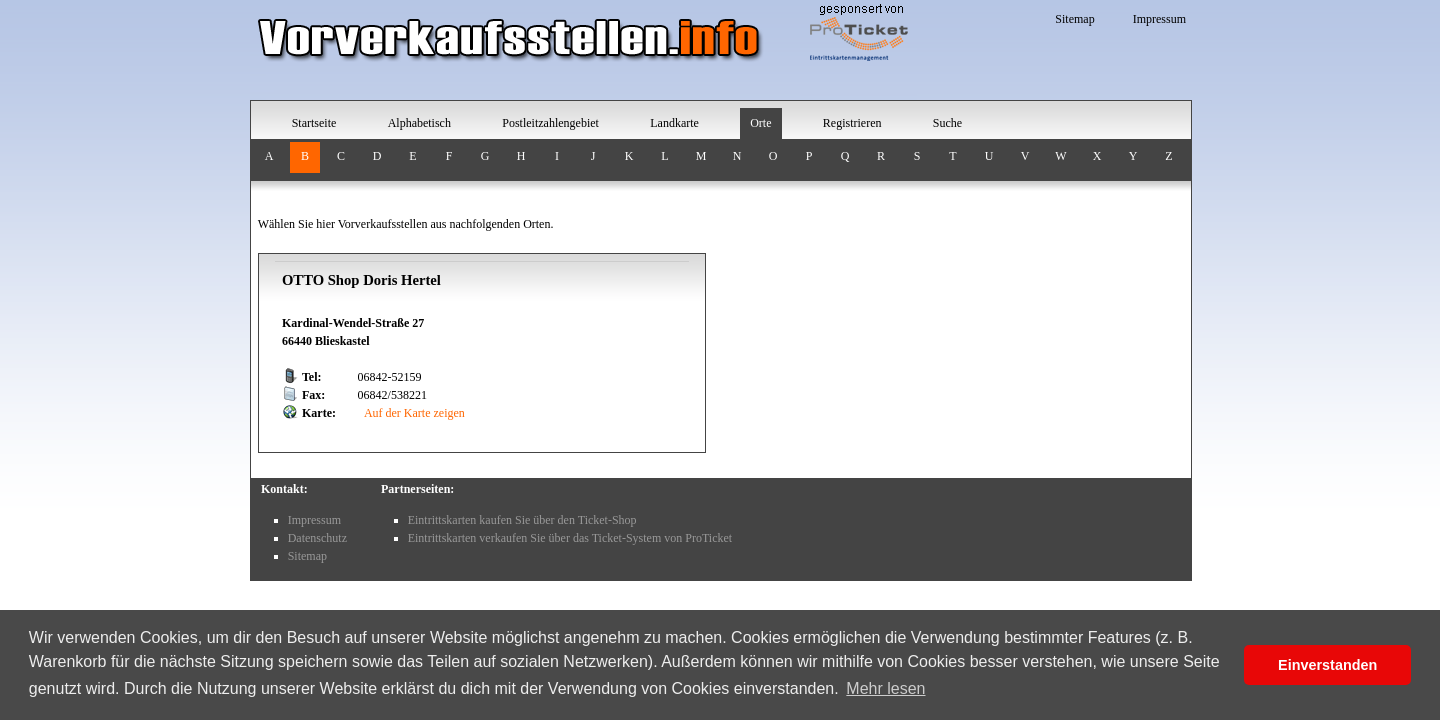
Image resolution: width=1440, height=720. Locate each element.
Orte (760, 123)
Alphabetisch (419, 123)
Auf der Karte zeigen (413, 413)
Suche (947, 123)
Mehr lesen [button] (885, 688)
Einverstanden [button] (1327, 665)
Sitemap (1074, 19)
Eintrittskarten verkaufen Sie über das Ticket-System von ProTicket (570, 538)
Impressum (1159, 19)
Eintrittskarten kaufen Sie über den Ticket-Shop (522, 520)
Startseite (314, 123)
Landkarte (674, 123)
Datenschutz (317, 538)
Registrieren (852, 123)
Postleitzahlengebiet (550, 123)
